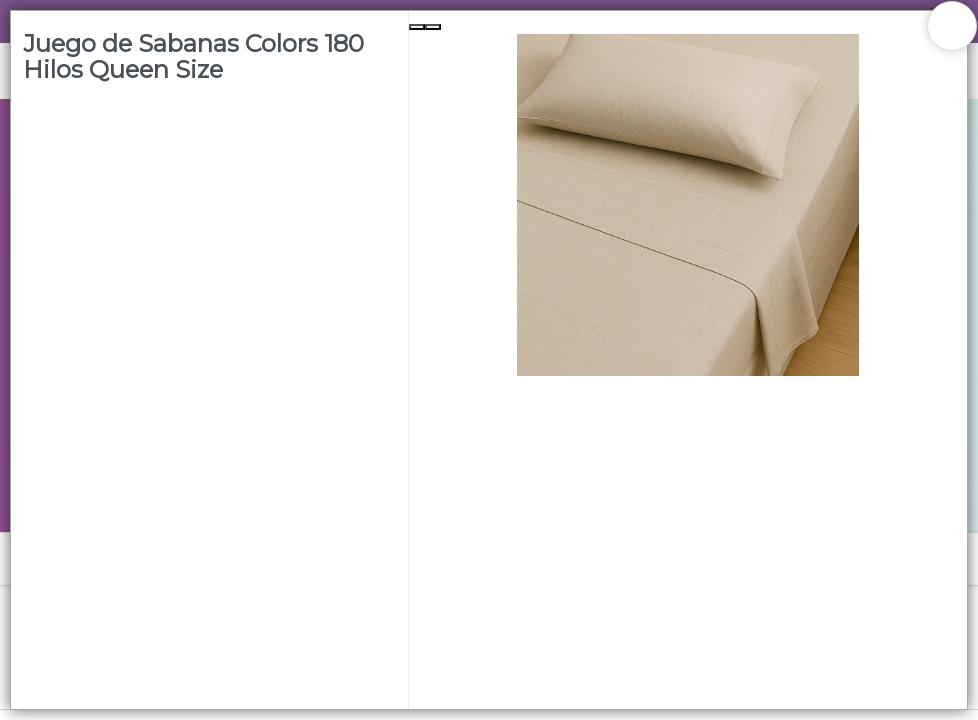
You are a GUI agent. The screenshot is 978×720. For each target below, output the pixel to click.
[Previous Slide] (417, 27)
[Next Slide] (433, 27)
